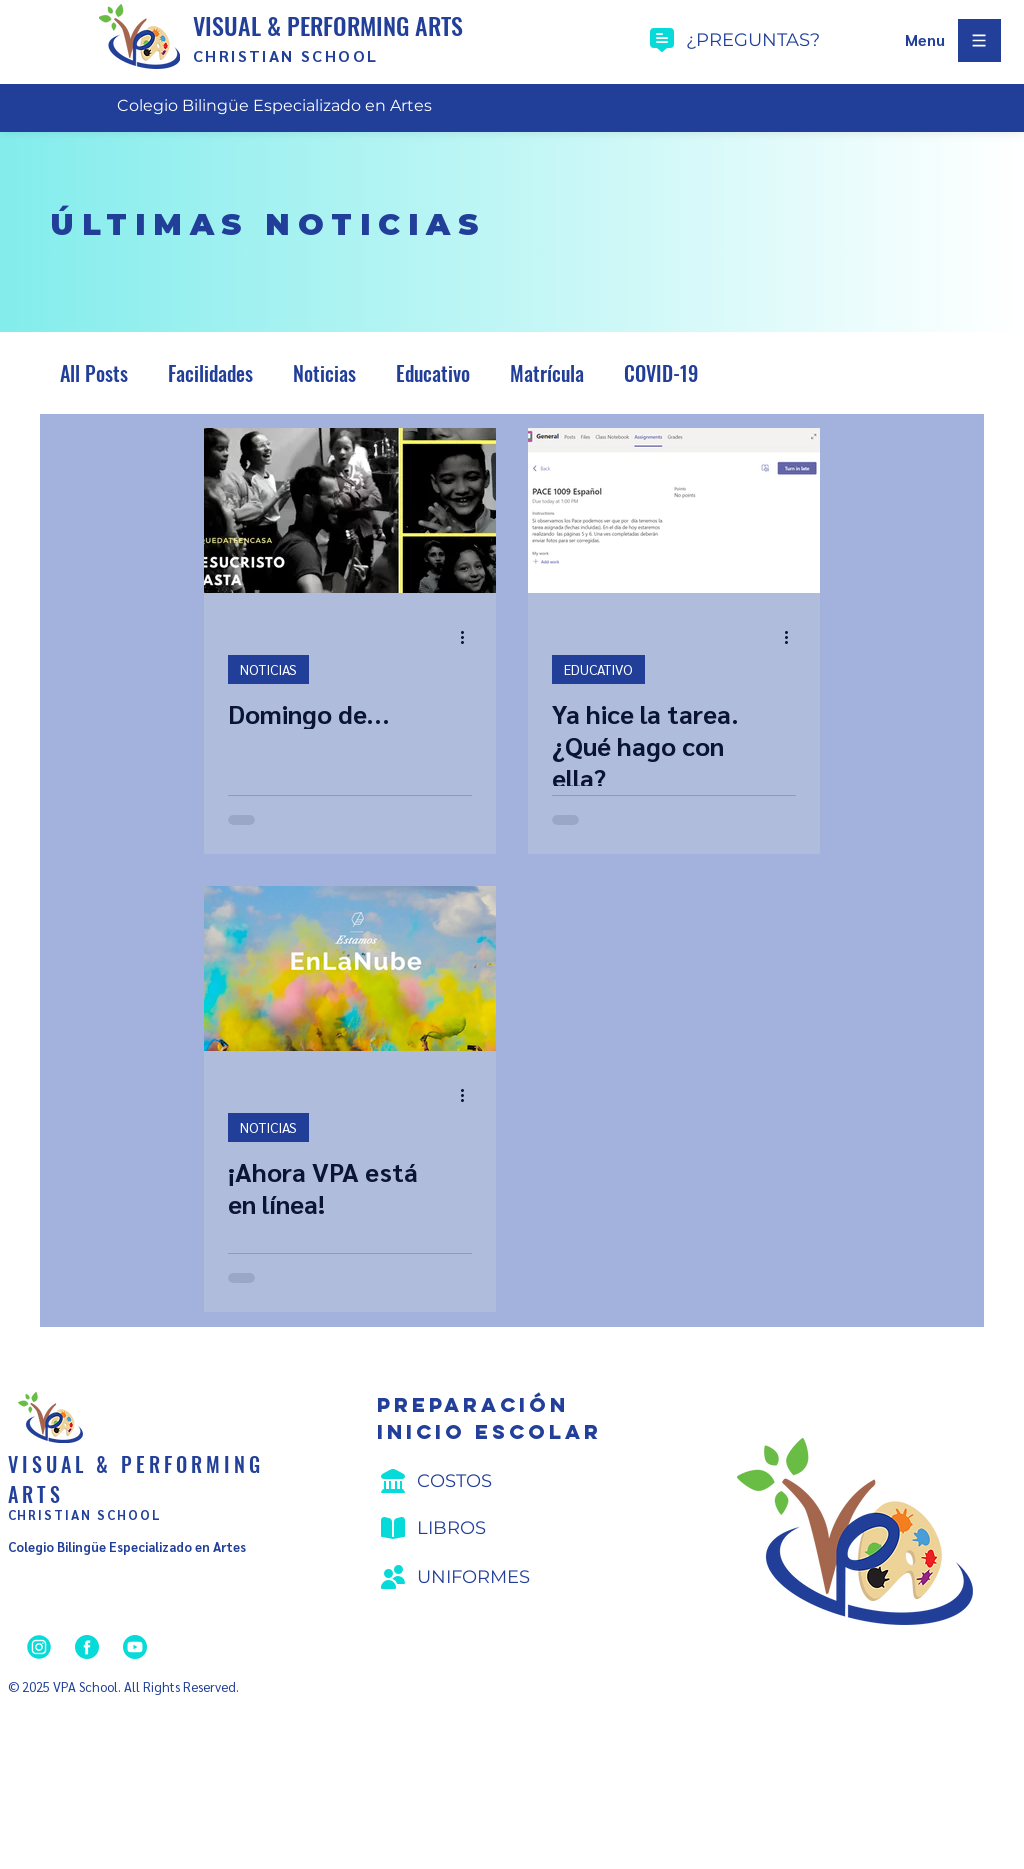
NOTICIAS (268, 669)
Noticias (324, 373)
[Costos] (493, 1481)
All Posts (94, 373)
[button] (925, 40)
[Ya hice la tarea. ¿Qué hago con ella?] (674, 510)
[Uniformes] (493, 1577)
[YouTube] (135, 1647)
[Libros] (493, 1528)
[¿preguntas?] (769, 40)
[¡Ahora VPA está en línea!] (350, 968)
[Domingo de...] (350, 510)
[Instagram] (39, 1647)
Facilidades (210, 373)
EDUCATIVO (598, 669)
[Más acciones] (469, 638)
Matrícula (547, 373)
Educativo (433, 373)
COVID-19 (661, 373)
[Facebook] (87, 1647)
